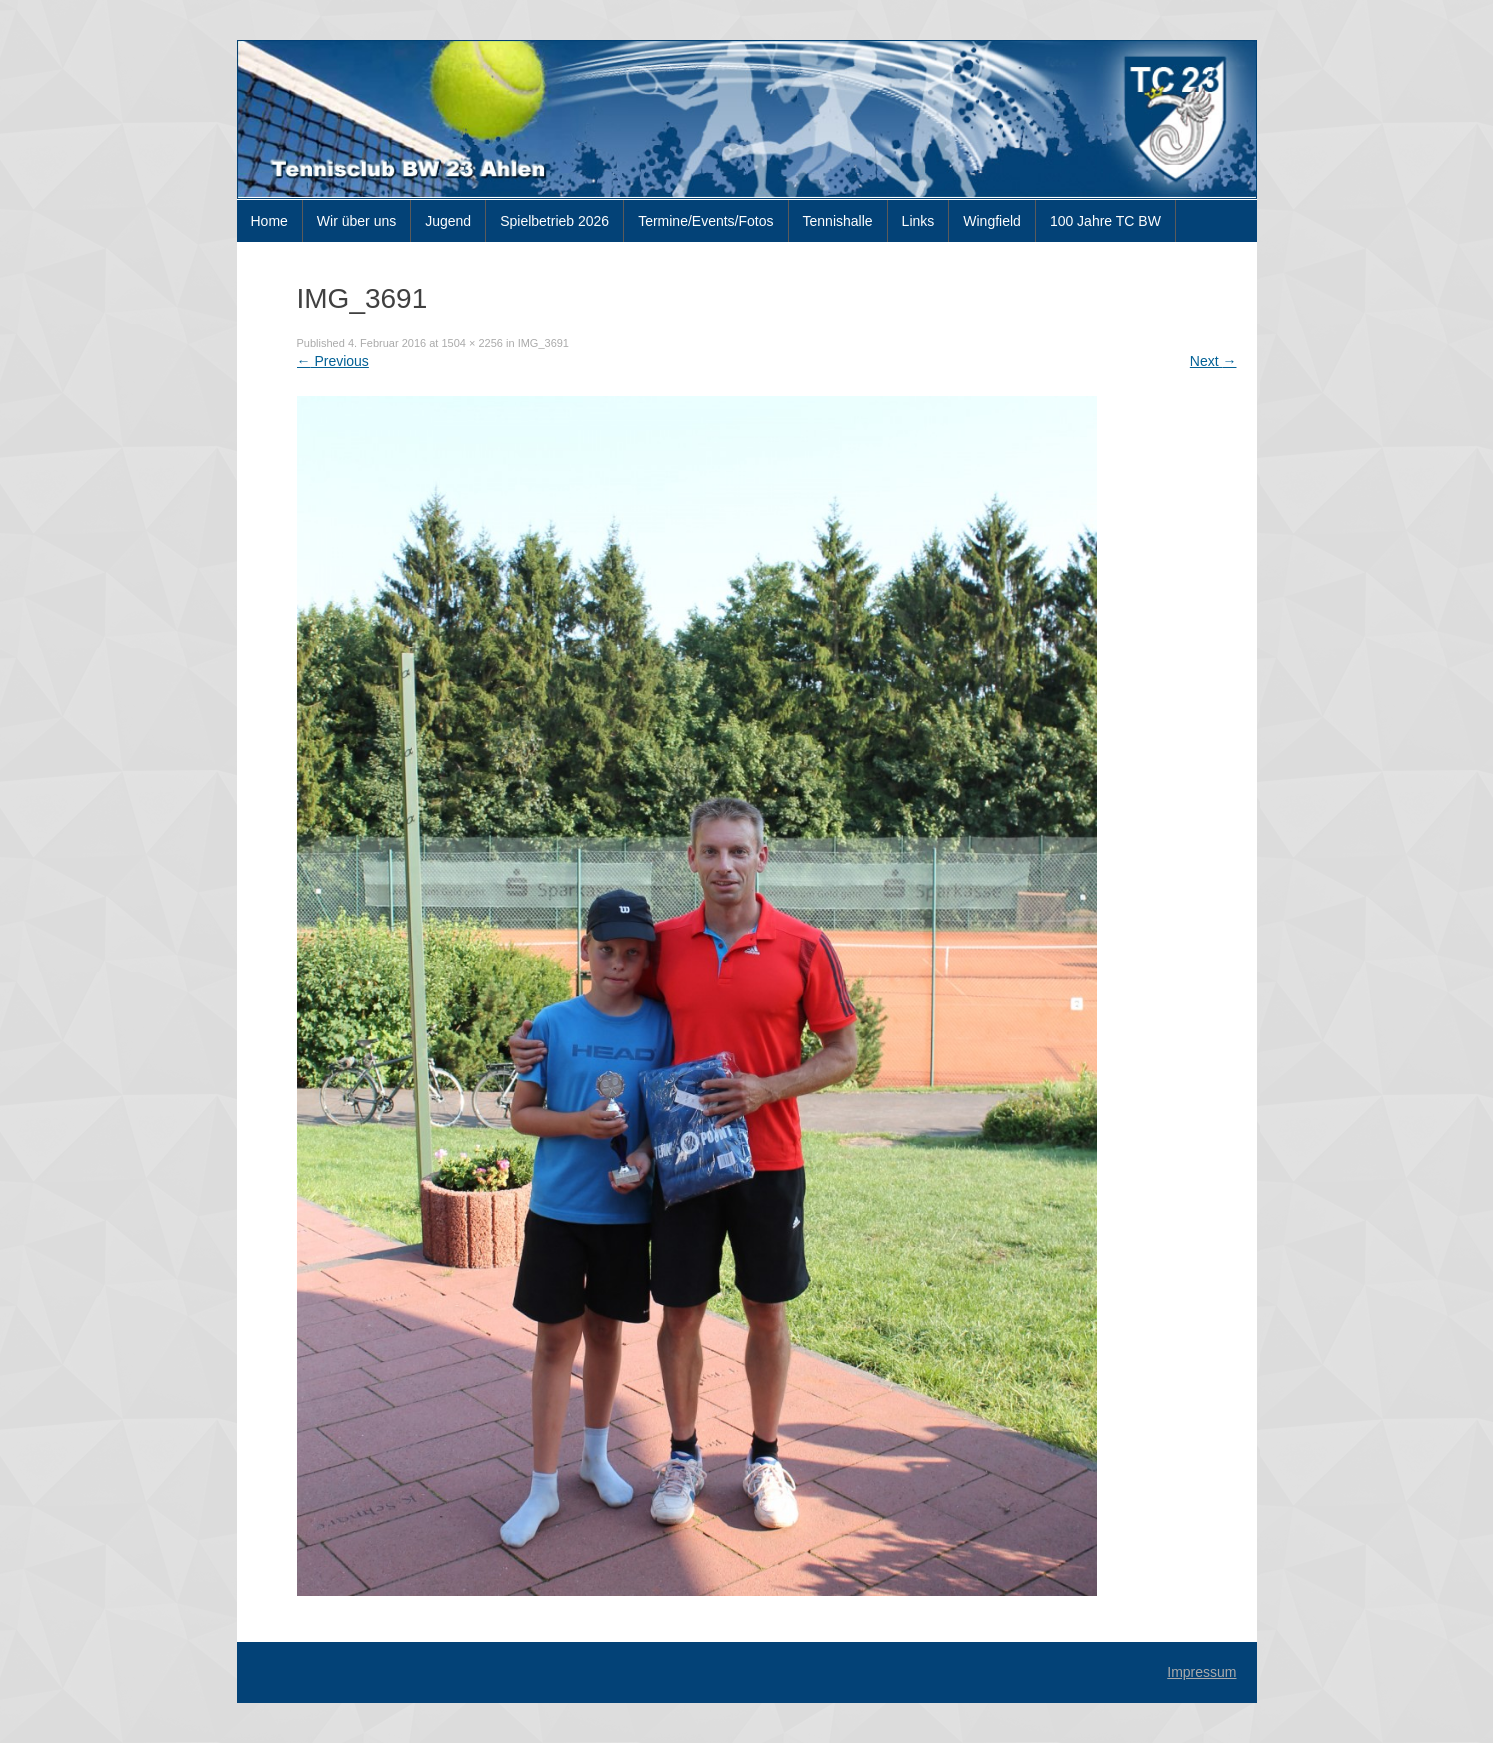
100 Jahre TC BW (1105, 221)
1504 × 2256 (471, 343)
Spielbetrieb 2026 (554, 221)
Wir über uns (356, 221)
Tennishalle (838, 221)
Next (1213, 361)
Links (918, 221)
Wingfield (992, 221)
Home (269, 221)
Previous (333, 361)
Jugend (448, 221)
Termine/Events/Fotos (705, 221)
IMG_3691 (543, 343)
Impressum (1201, 1672)
